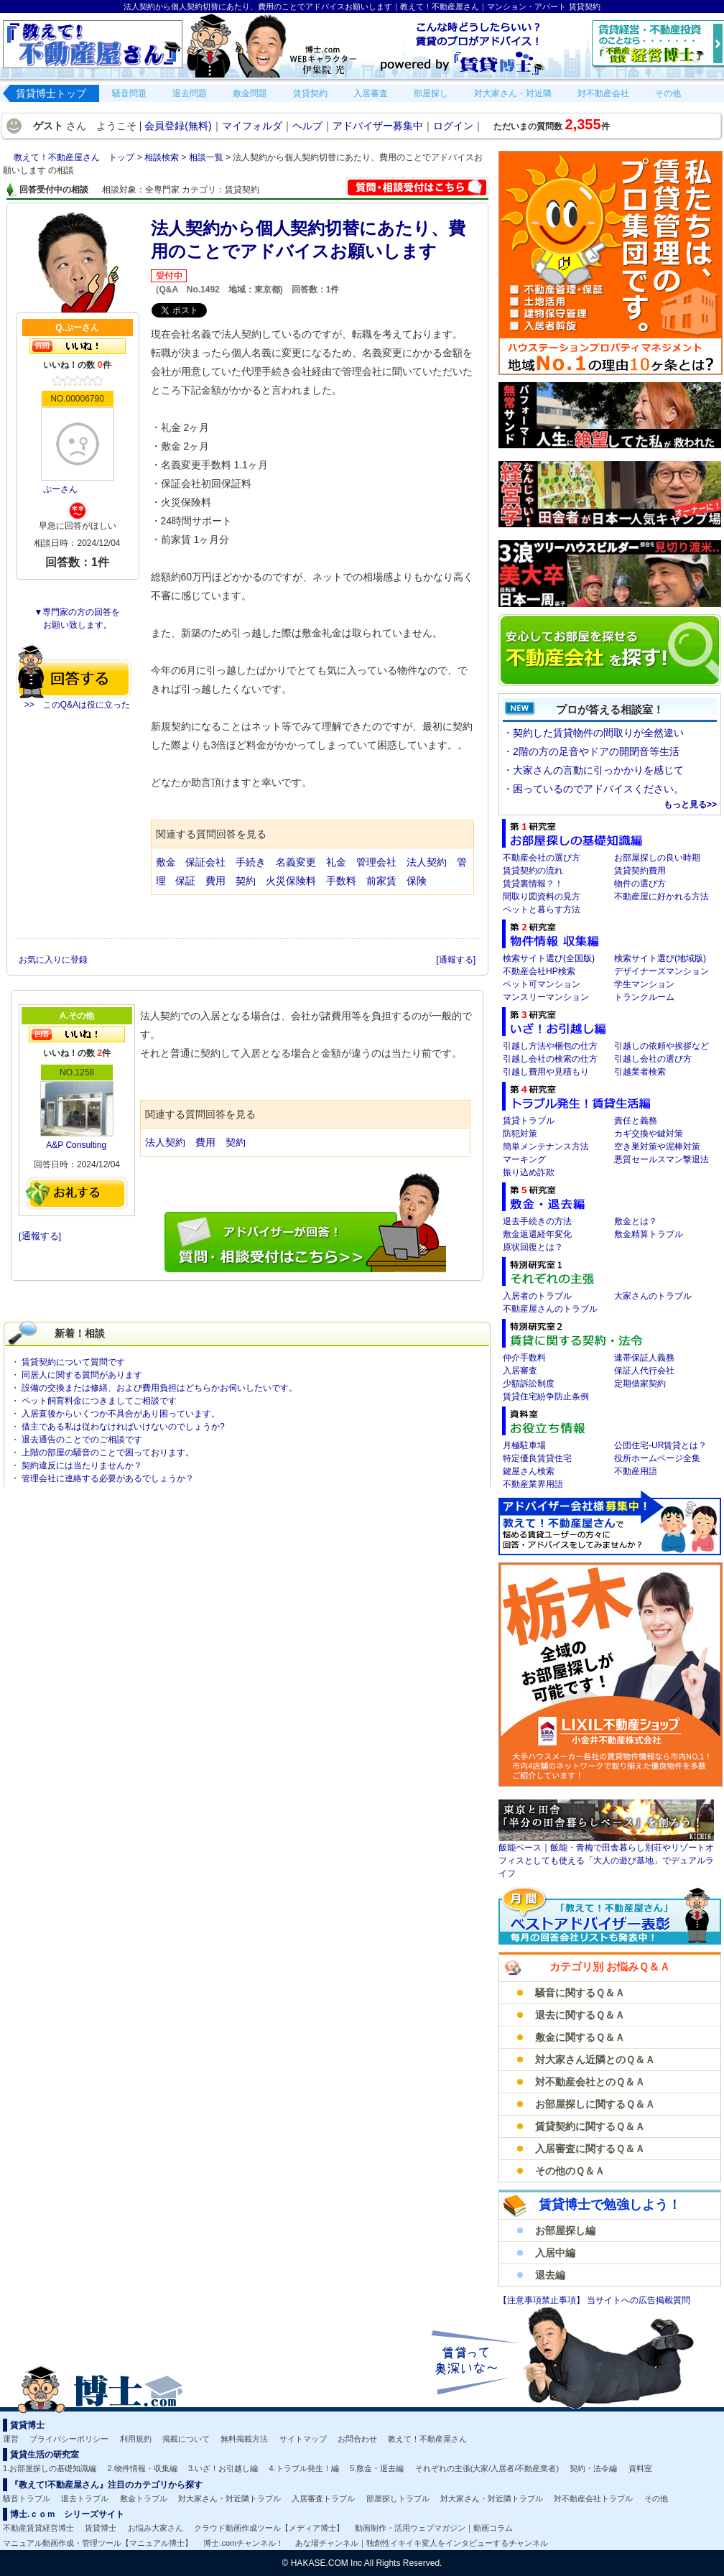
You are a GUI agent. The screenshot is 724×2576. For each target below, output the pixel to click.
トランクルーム (644, 997)
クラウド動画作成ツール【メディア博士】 (269, 2528)
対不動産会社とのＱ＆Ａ (590, 2082)
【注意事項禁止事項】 (542, 2300)
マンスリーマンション (546, 997)
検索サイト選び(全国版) (549, 958)
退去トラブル (84, 2498)
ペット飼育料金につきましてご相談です (99, 1401)
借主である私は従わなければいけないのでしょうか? (123, 1427)
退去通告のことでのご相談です (82, 1440)
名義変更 (296, 862)
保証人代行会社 (644, 1371)
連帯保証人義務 (644, 1358)
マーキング (524, 1159)
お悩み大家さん (155, 2528)
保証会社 (205, 862)
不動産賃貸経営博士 (38, 2528)
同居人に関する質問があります (82, 1375)
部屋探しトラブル (398, 2498)
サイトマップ (303, 2438)
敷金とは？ (635, 1221)
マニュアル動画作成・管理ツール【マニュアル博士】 (97, 2543)
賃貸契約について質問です (73, 1362)
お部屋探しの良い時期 (657, 858)
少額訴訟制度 (528, 1384)
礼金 (337, 862)
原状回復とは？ (533, 1247)
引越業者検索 (640, 1072)
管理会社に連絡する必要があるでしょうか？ (108, 1478)
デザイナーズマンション (661, 971)
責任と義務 (635, 1121)
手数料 (341, 880)
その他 (656, 2498)
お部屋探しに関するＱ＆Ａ (595, 2104)
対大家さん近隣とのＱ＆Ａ (595, 2059)
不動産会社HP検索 (539, 971)
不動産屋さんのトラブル (550, 1309)
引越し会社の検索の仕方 (550, 1059)
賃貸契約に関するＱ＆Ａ (590, 2126)
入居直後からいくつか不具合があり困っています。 (121, 1414)
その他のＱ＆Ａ (570, 2171)
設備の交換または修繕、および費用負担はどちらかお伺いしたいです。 (159, 1388)
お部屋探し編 (565, 2230)
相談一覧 (207, 157)
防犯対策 (520, 1134)
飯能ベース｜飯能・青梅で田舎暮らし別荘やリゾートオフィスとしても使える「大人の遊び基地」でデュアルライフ (606, 1860)
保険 (417, 880)
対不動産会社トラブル (593, 2498)
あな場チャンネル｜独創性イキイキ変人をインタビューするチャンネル (421, 2543)
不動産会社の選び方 (541, 858)
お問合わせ (357, 2438)
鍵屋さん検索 (528, 1471)
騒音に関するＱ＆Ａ (580, 1992)
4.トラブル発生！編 (304, 2468)
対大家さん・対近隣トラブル (229, 2498)
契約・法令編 (593, 2468)
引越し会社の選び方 (653, 1059)
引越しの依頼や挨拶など (661, 1046)
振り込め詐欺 (528, 1172)
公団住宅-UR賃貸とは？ (660, 1445)
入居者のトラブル (537, 1296)
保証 (185, 880)
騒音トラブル (26, 2498)
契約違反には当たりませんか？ (82, 1465)
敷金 (166, 862)
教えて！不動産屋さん (427, 2438)
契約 (246, 880)
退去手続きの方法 (537, 1221)
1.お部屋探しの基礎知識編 (49, 2468)
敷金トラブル (143, 2498)
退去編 (550, 2275)
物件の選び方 (640, 884)
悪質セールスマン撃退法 (661, 1159)
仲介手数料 (524, 1358)
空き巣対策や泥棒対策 (657, 1146)
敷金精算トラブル (648, 1234)
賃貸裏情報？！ (533, 884)
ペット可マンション (541, 984)
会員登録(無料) (177, 125)
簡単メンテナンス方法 (546, 1146)
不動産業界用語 (533, 1484)
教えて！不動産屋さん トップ (75, 157)
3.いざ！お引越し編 (223, 2468)
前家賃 (381, 880)
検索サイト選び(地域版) (660, 958)
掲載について (186, 2438)
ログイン (453, 125)
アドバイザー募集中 (378, 125)
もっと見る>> (690, 805)
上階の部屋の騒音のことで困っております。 (108, 1452)
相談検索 (162, 157)
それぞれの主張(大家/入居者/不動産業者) (487, 2468)
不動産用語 (635, 1471)
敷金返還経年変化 (537, 1234)
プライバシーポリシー (68, 2438)
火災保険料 (291, 880)
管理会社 (376, 862)
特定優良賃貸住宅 (537, 1458)
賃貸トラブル (528, 1121)
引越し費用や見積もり (546, 1072)
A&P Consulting (76, 1145)
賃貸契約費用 (640, 871)
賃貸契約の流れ (533, 871)
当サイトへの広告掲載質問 (638, 2300)
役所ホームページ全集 (657, 1458)
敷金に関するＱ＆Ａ (580, 2037)
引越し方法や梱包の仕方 (550, 1046)
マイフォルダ (252, 125)
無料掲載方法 (244, 2438)
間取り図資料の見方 (541, 896)
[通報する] (455, 960)
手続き (251, 862)
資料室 (640, 2468)
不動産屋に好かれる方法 (661, 896)
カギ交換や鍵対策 (648, 1134)
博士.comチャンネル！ (243, 2543)
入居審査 (520, 1371)
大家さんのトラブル (653, 1296)
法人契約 (427, 862)
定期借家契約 (640, 1384)
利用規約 (136, 2438)
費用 (215, 880)
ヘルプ (307, 125)
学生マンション (644, 984)
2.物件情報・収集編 (142, 2468)
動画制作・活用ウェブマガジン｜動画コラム (434, 2528)
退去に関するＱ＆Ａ (580, 2015)
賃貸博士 (100, 2528)
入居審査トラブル (323, 2498)
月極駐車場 (524, 1445)
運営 (11, 2438)
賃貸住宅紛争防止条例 (546, 1396)
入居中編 (555, 2252)
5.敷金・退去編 (377, 2468)
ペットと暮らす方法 (541, 909)
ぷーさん (60, 489)
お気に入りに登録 (54, 960)
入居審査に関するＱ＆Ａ (590, 2148)
